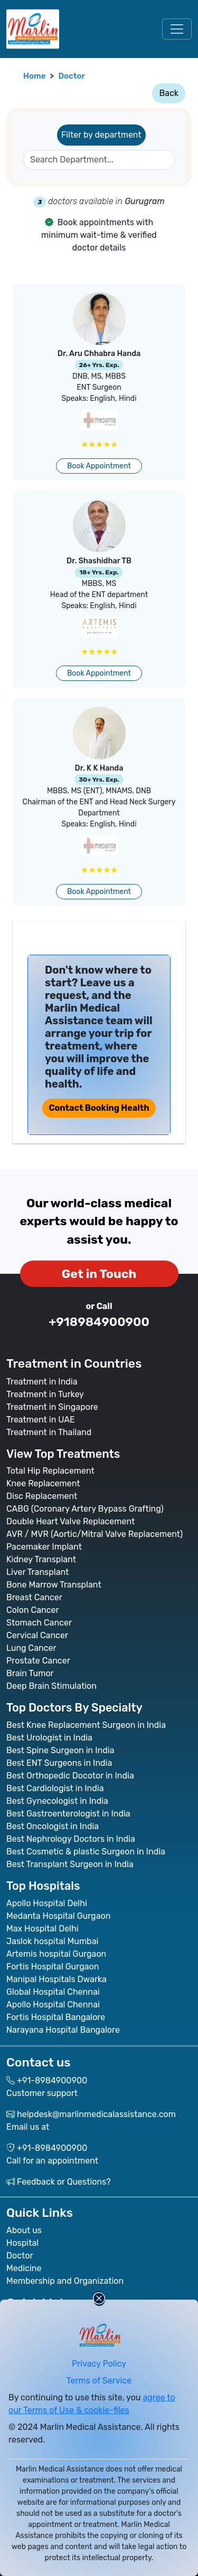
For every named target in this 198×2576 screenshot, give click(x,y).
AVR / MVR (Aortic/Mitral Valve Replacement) (94, 1534)
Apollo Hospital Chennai (53, 2005)
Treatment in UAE (40, 1420)
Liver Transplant (37, 1572)
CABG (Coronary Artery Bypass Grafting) (85, 1509)
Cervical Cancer (37, 1635)
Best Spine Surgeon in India (60, 1750)
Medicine (23, 2268)
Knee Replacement (43, 1483)
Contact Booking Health (99, 1108)
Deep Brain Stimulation (51, 1686)
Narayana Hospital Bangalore (63, 2030)
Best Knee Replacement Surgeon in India (86, 1725)
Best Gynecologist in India (57, 1801)
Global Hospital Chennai (53, 1992)
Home (34, 76)
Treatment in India (42, 1382)
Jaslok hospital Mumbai (52, 1941)
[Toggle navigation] (177, 29)
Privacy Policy (99, 2364)
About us (24, 2230)
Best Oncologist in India (52, 1826)
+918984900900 (99, 1321)
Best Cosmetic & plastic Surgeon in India (85, 1852)
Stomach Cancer (39, 1623)
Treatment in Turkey (45, 1394)
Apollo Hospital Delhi (46, 1903)
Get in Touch (99, 1273)
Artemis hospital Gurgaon (56, 1954)
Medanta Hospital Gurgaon (58, 1916)
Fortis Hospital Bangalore (55, 2017)
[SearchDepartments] (99, 160)
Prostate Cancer (38, 1661)
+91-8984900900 (52, 2080)
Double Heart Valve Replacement (70, 1521)
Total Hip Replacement (50, 1471)
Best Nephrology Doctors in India (70, 1839)
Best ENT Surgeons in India (59, 1763)
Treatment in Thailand (48, 1432)
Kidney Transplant (41, 1559)
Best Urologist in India (49, 1738)
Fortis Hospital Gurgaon (52, 1967)
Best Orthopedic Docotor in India (70, 1776)
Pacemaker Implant (44, 1547)
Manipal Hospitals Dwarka (56, 1979)
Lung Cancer (31, 1648)
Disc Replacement (41, 1496)
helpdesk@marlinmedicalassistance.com (96, 2114)
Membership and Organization (65, 2281)
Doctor (71, 76)
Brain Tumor (30, 1673)
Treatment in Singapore (52, 1407)
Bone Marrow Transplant (53, 1585)
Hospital (22, 2243)
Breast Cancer (34, 1597)
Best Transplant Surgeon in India (70, 1864)
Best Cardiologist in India (55, 1788)
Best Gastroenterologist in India (68, 1814)
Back (168, 93)
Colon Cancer (32, 1610)
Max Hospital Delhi (42, 1929)
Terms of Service (99, 2381)
